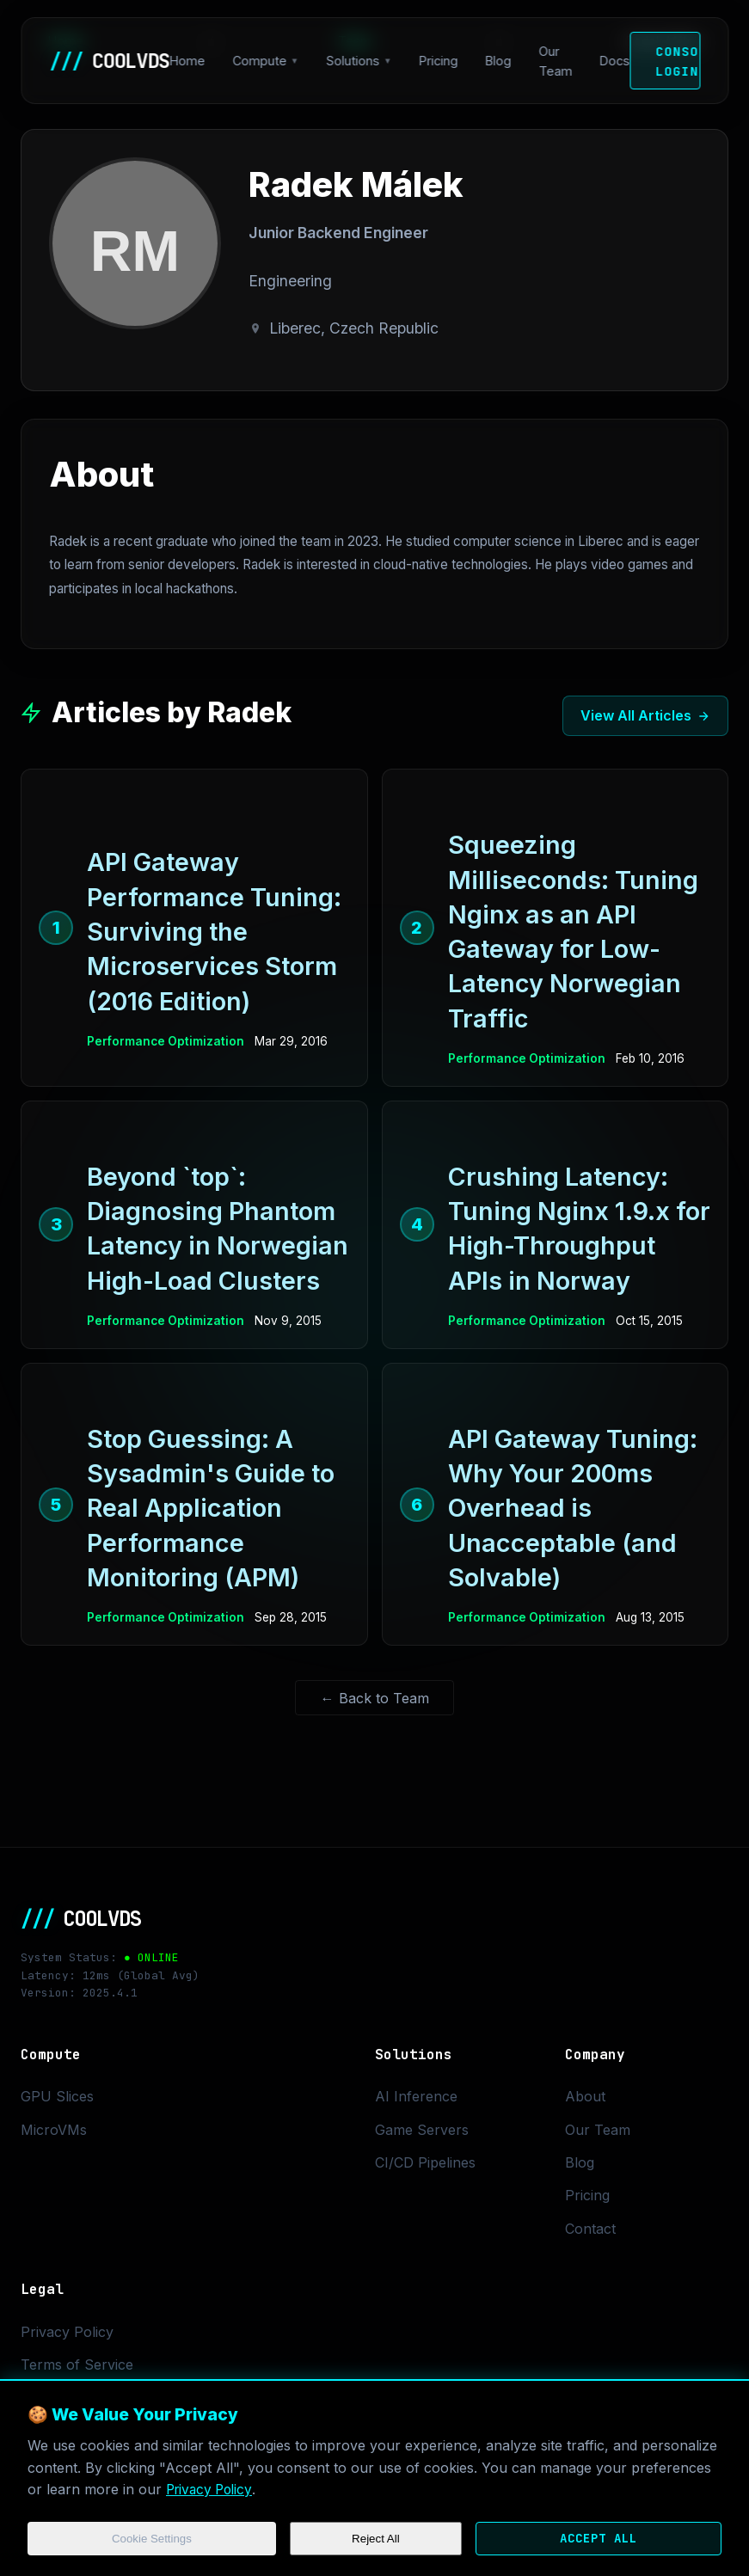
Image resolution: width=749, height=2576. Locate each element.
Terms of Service (77, 2364)
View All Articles (645, 715)
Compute (259, 60)
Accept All (595, 2538)
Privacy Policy (212, 2488)
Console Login (677, 61)
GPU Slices (57, 2096)
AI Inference (416, 2096)
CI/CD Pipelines (425, 2162)
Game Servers (422, 2129)
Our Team (556, 61)
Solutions (352, 60)
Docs (615, 60)
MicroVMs (54, 2129)
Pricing (439, 60)
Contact (590, 2228)
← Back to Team (375, 1697)
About (585, 2096)
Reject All (371, 2537)
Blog (499, 60)
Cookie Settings (151, 2537)
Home (187, 60)
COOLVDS (109, 60)
